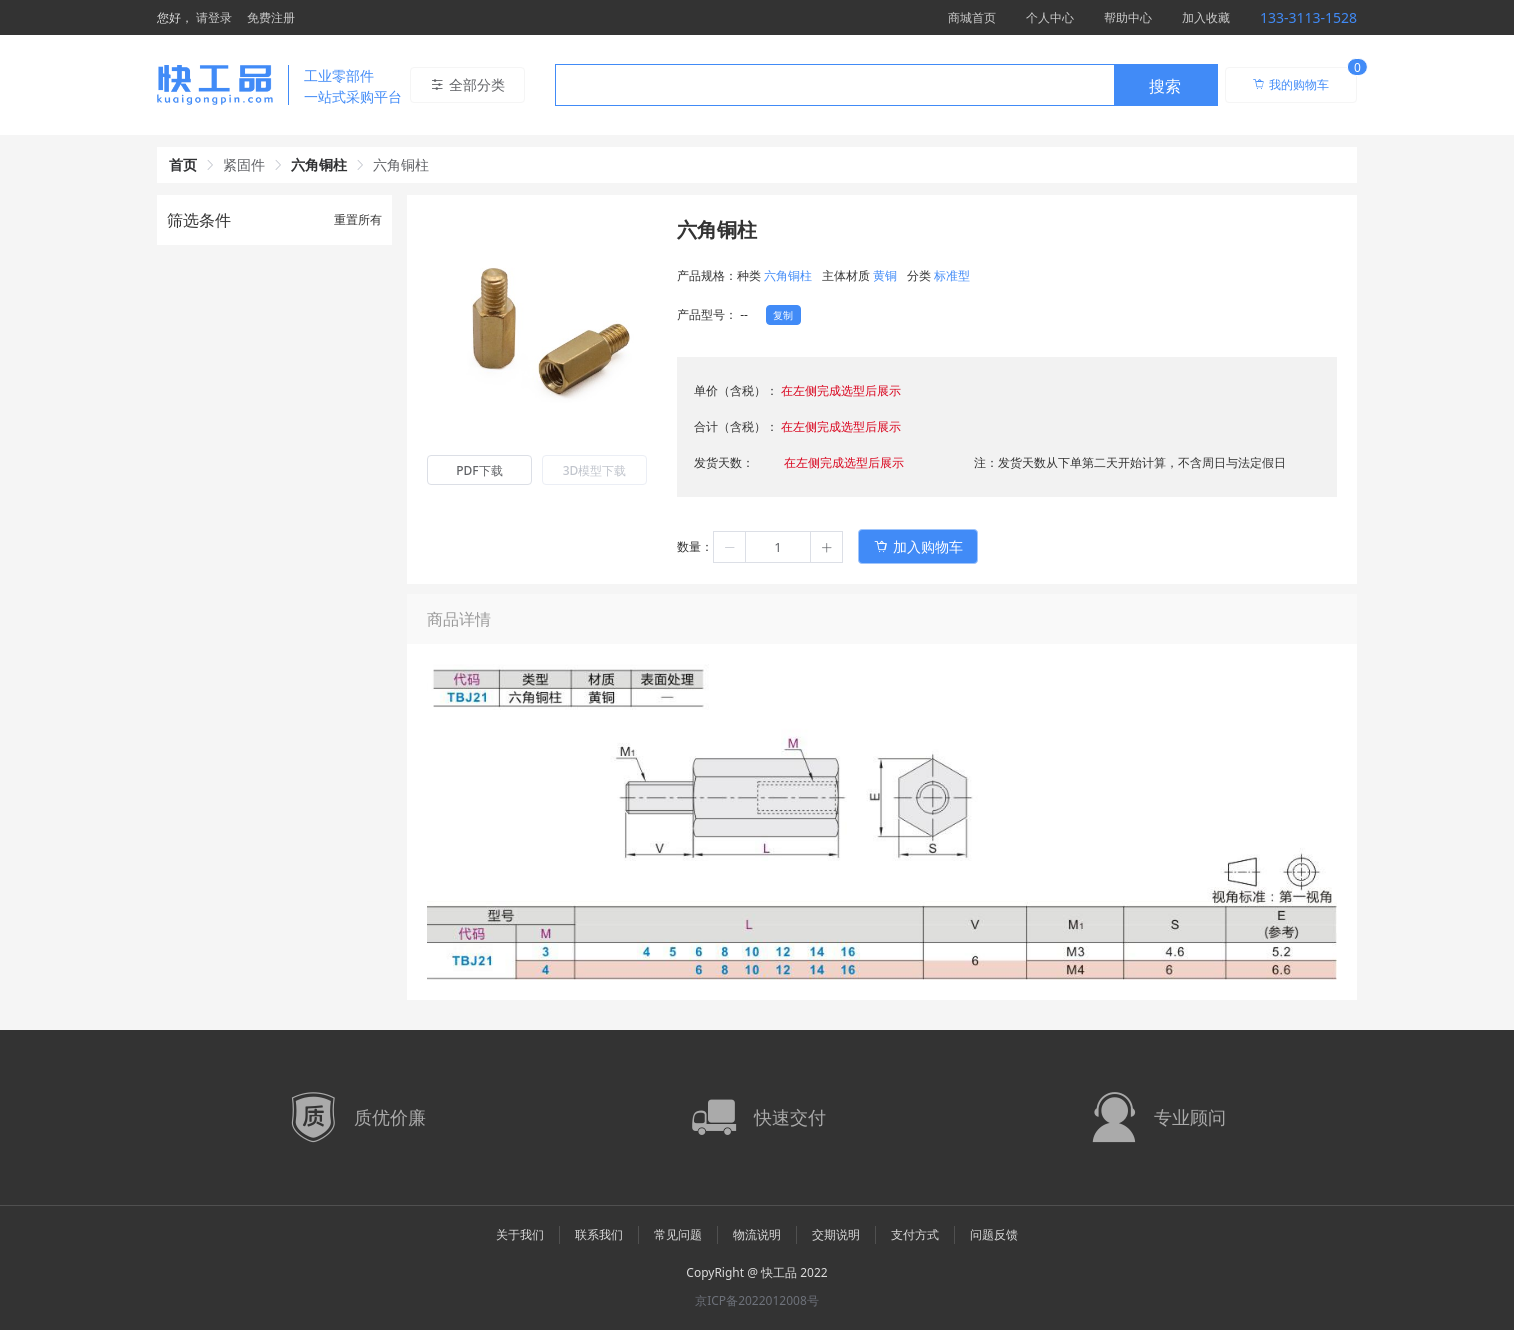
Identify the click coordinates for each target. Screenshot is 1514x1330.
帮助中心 (1128, 17)
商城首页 (972, 17)
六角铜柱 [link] (319, 164)
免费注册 (271, 17)
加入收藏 (1206, 17)
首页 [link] (183, 164)
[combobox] (886, 85)
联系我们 (599, 1234)
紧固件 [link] (244, 164)
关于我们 (520, 1234)
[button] (730, 547)
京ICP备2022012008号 (757, 1300)
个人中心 (1050, 17)
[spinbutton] (778, 547)
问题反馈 (994, 1234)
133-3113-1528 (1308, 17)
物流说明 (757, 1234)
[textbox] (835, 86)
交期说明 (836, 1234)
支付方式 (915, 1234)
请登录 (214, 17)
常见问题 (678, 1234)
